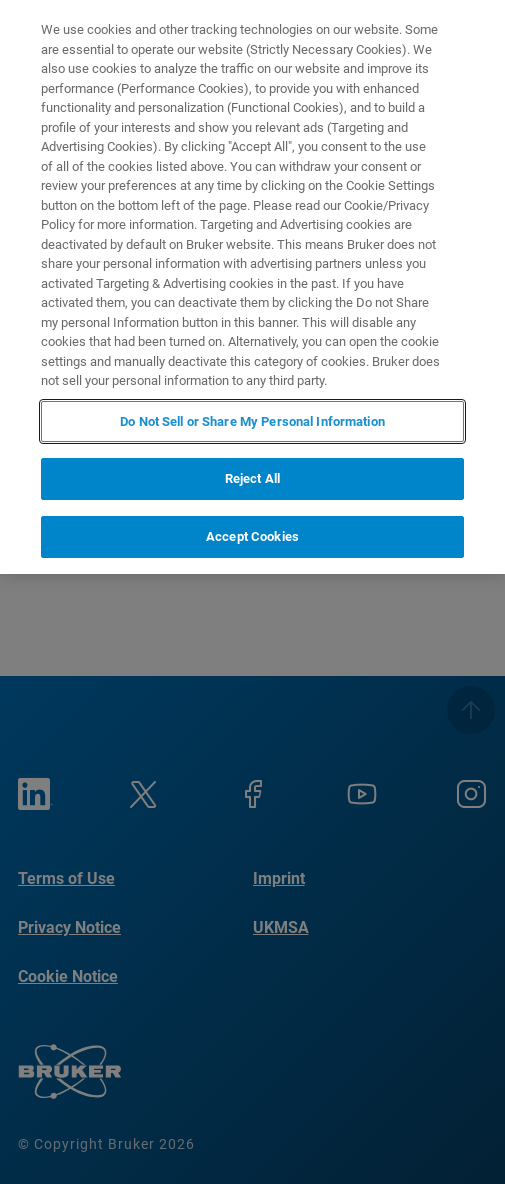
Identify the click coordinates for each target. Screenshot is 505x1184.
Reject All (252, 478)
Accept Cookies (252, 536)
